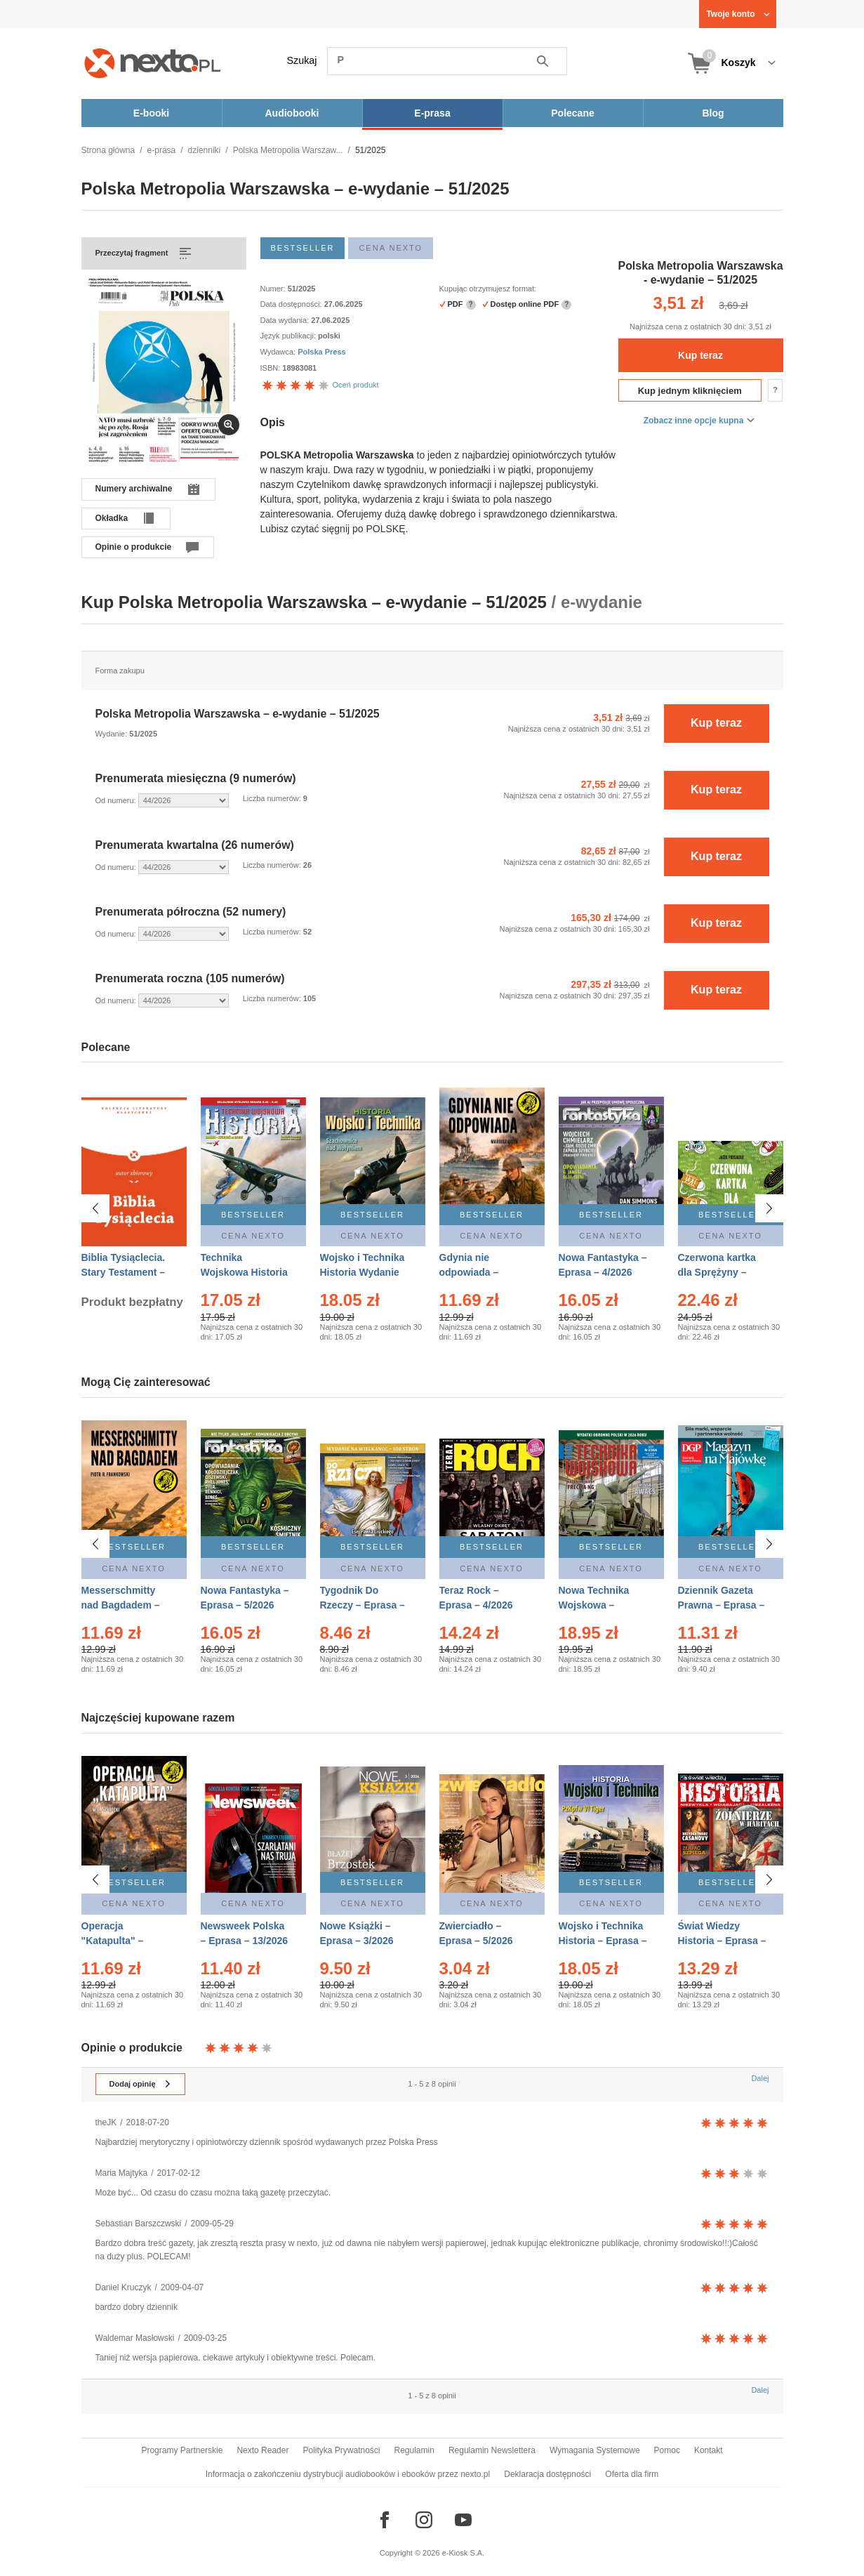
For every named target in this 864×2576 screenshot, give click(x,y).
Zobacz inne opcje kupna (694, 420)
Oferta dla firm (631, 2474)
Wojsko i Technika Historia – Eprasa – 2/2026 (603, 1933)
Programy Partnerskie (181, 2450)
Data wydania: (286, 320)
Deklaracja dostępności (547, 2474)
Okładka (111, 518)
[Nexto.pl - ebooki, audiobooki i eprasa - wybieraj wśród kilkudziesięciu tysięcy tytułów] (152, 63)
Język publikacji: (289, 335)
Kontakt (708, 2450)
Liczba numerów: (273, 798)
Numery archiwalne (134, 489)
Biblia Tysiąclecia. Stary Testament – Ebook (123, 1272)
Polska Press (322, 352)
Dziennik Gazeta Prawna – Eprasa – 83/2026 (721, 1605)
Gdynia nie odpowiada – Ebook (469, 1272)
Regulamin (414, 2450)
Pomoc (667, 2450)
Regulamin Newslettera (492, 2450)
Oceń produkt (319, 385)
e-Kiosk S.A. (463, 2553)
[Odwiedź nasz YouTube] (463, 2520)
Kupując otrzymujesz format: (488, 288)
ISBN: (271, 368)
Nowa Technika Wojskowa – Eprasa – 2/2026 (595, 1605)
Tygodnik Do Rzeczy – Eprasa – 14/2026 (362, 1605)
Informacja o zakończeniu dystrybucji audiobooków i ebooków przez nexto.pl (348, 2474)
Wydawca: (279, 352)
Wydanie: (112, 733)
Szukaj (302, 60)
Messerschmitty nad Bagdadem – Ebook (120, 1605)
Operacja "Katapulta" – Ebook (112, 1933)
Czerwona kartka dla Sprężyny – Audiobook (717, 1272)
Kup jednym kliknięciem (690, 390)
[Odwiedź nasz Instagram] (424, 2520)
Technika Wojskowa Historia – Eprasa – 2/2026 (244, 1272)
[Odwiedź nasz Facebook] (384, 2520)
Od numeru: (116, 800)
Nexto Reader (262, 2450)
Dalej (760, 2078)
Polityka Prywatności (341, 2450)
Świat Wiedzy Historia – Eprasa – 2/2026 (722, 1933)
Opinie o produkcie (133, 547)
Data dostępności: (292, 304)
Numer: (274, 288)
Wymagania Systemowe (595, 2450)
